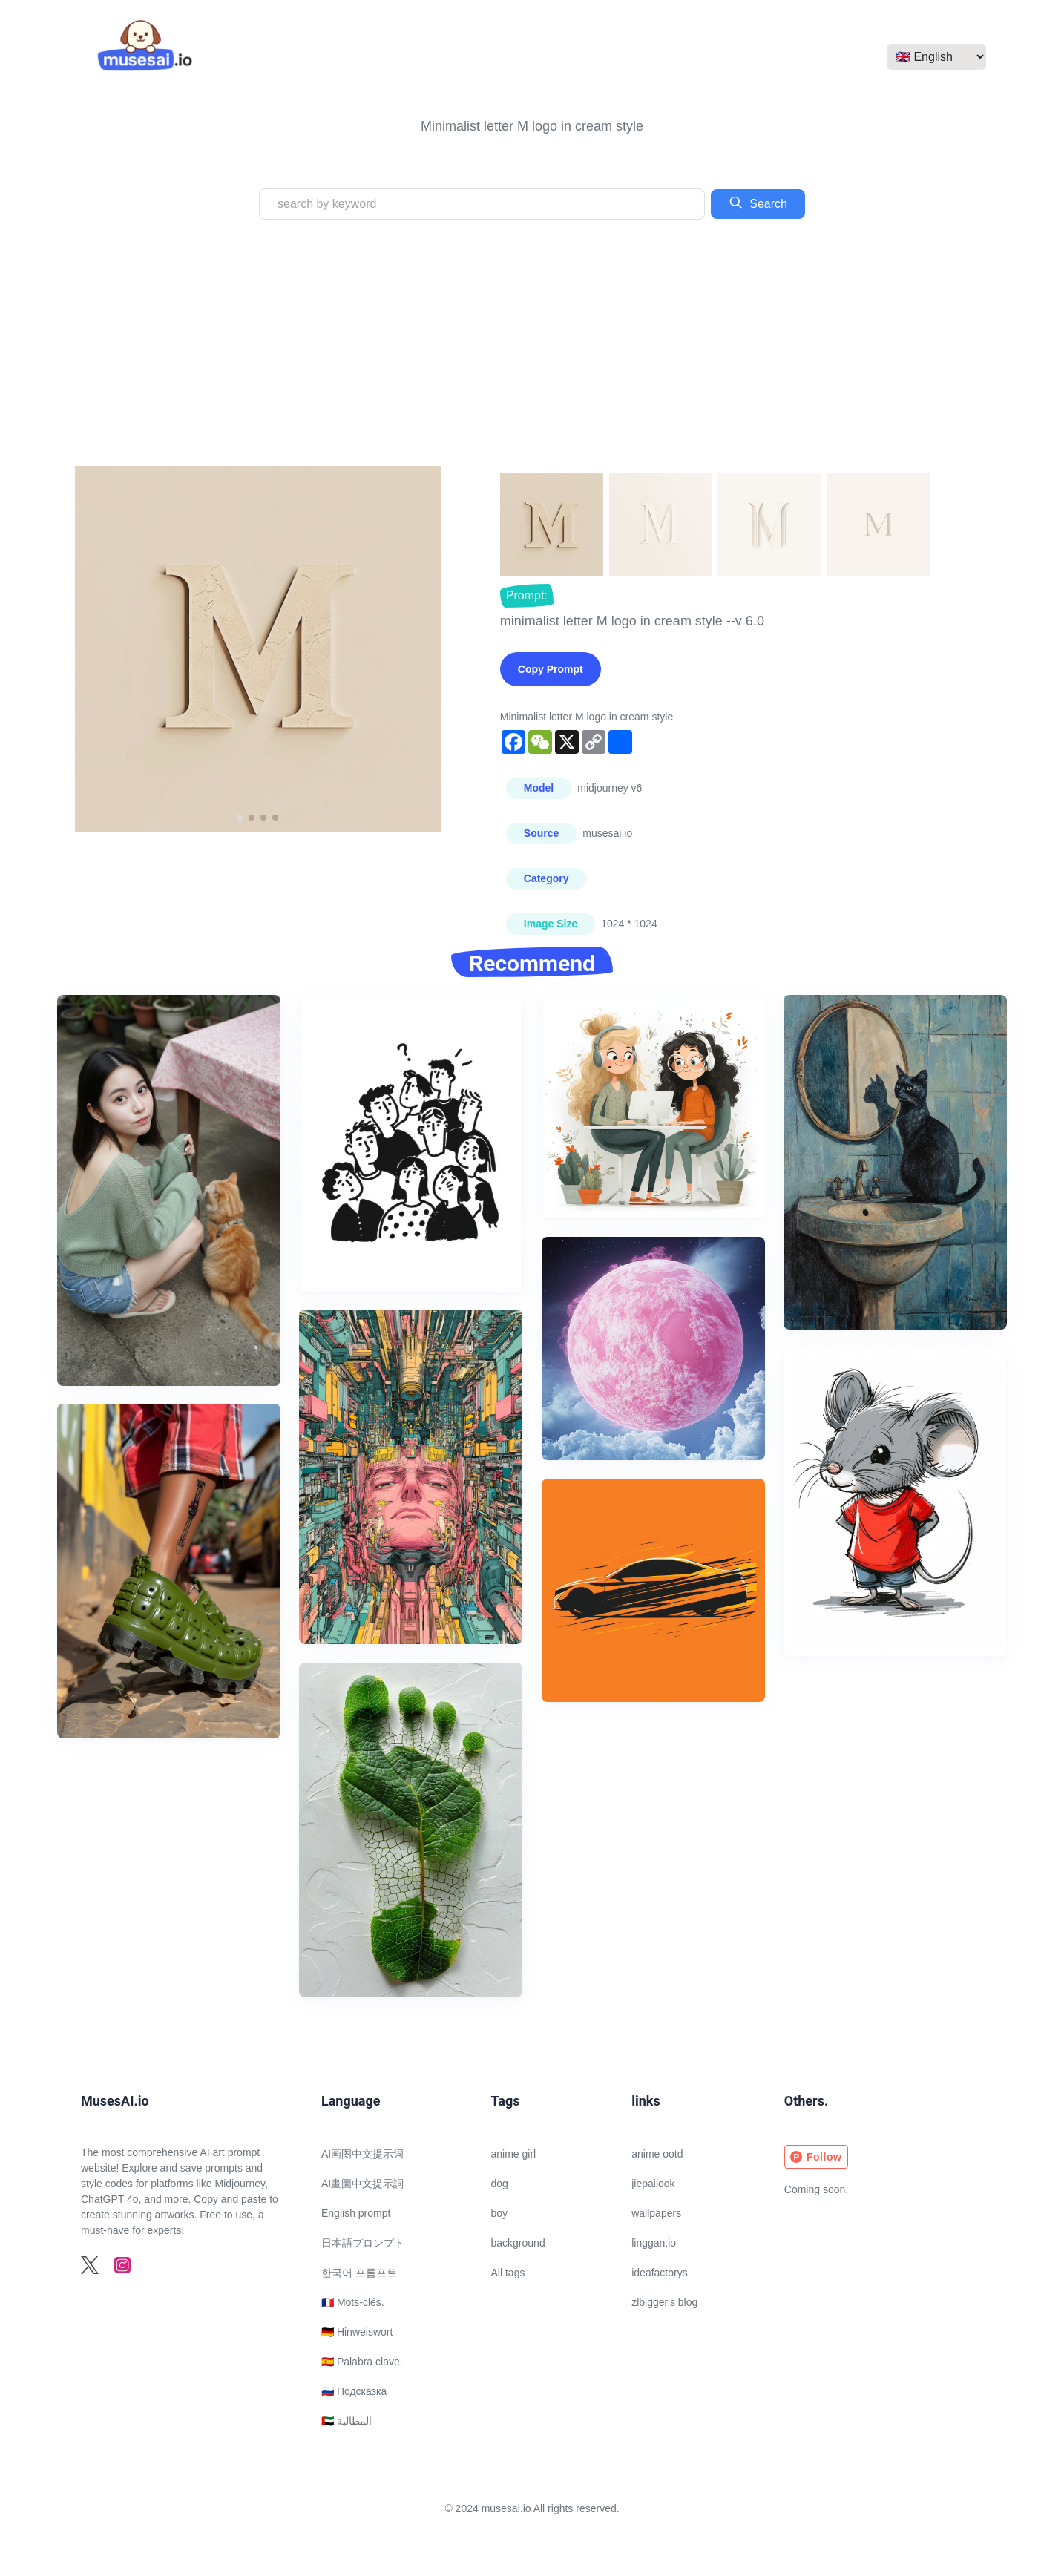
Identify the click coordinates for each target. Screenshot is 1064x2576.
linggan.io (653, 2243)
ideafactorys (659, 2272)
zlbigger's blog (664, 2302)
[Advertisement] (532, 343)
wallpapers (656, 2213)
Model (539, 788)
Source (541, 833)
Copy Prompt (550, 669)
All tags (508, 2272)
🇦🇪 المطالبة (346, 2421)
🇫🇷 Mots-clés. (352, 2302)
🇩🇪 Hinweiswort (357, 2332)
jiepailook (652, 2183)
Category (546, 878)
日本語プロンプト (362, 2243)
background (518, 2243)
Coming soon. (816, 2189)
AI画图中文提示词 (362, 2154)
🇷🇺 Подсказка (354, 2391)
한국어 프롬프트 (359, 2272)
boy (499, 2213)
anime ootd (657, 2154)
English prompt (355, 2213)
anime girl (513, 2154)
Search (758, 202)
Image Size (550, 924)
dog (499, 2183)
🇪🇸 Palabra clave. (362, 2362)
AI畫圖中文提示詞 (362, 2183)
